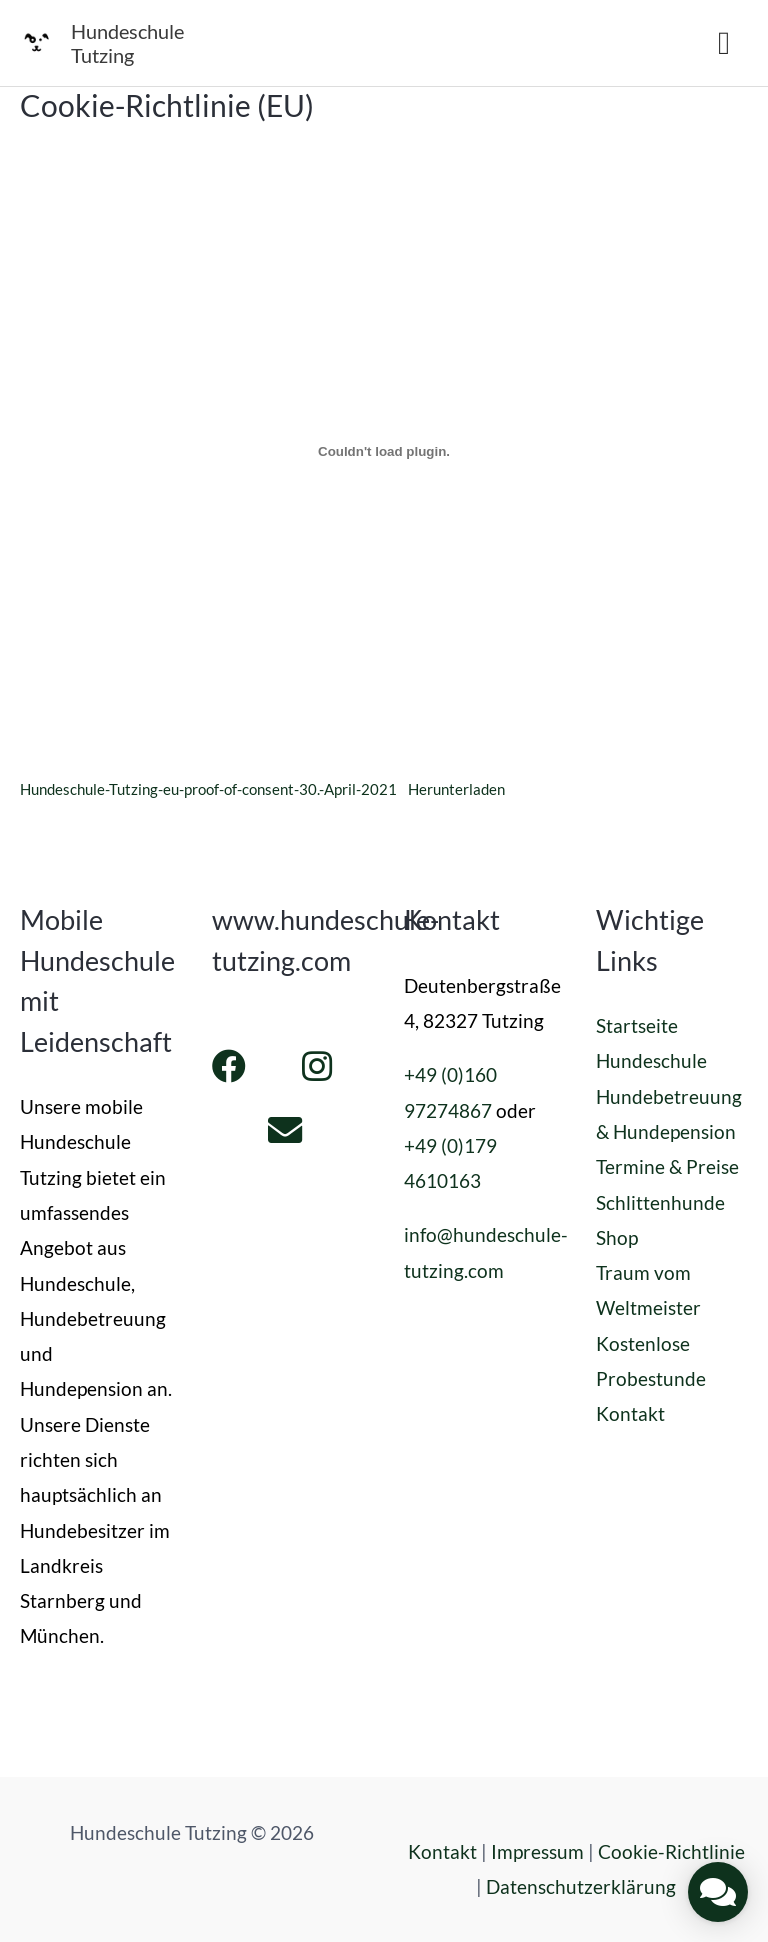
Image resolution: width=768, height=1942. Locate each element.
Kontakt (630, 1413)
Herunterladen (456, 789)
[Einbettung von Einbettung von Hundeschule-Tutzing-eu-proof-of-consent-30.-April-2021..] (384, 452)
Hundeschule (651, 1060)
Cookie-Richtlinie (671, 1851)
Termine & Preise (667, 1166)
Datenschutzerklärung (581, 1886)
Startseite (637, 1025)
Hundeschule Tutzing (127, 43)
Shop (617, 1237)
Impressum (537, 1851)
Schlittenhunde (660, 1202)
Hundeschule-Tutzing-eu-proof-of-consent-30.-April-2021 (208, 789)
